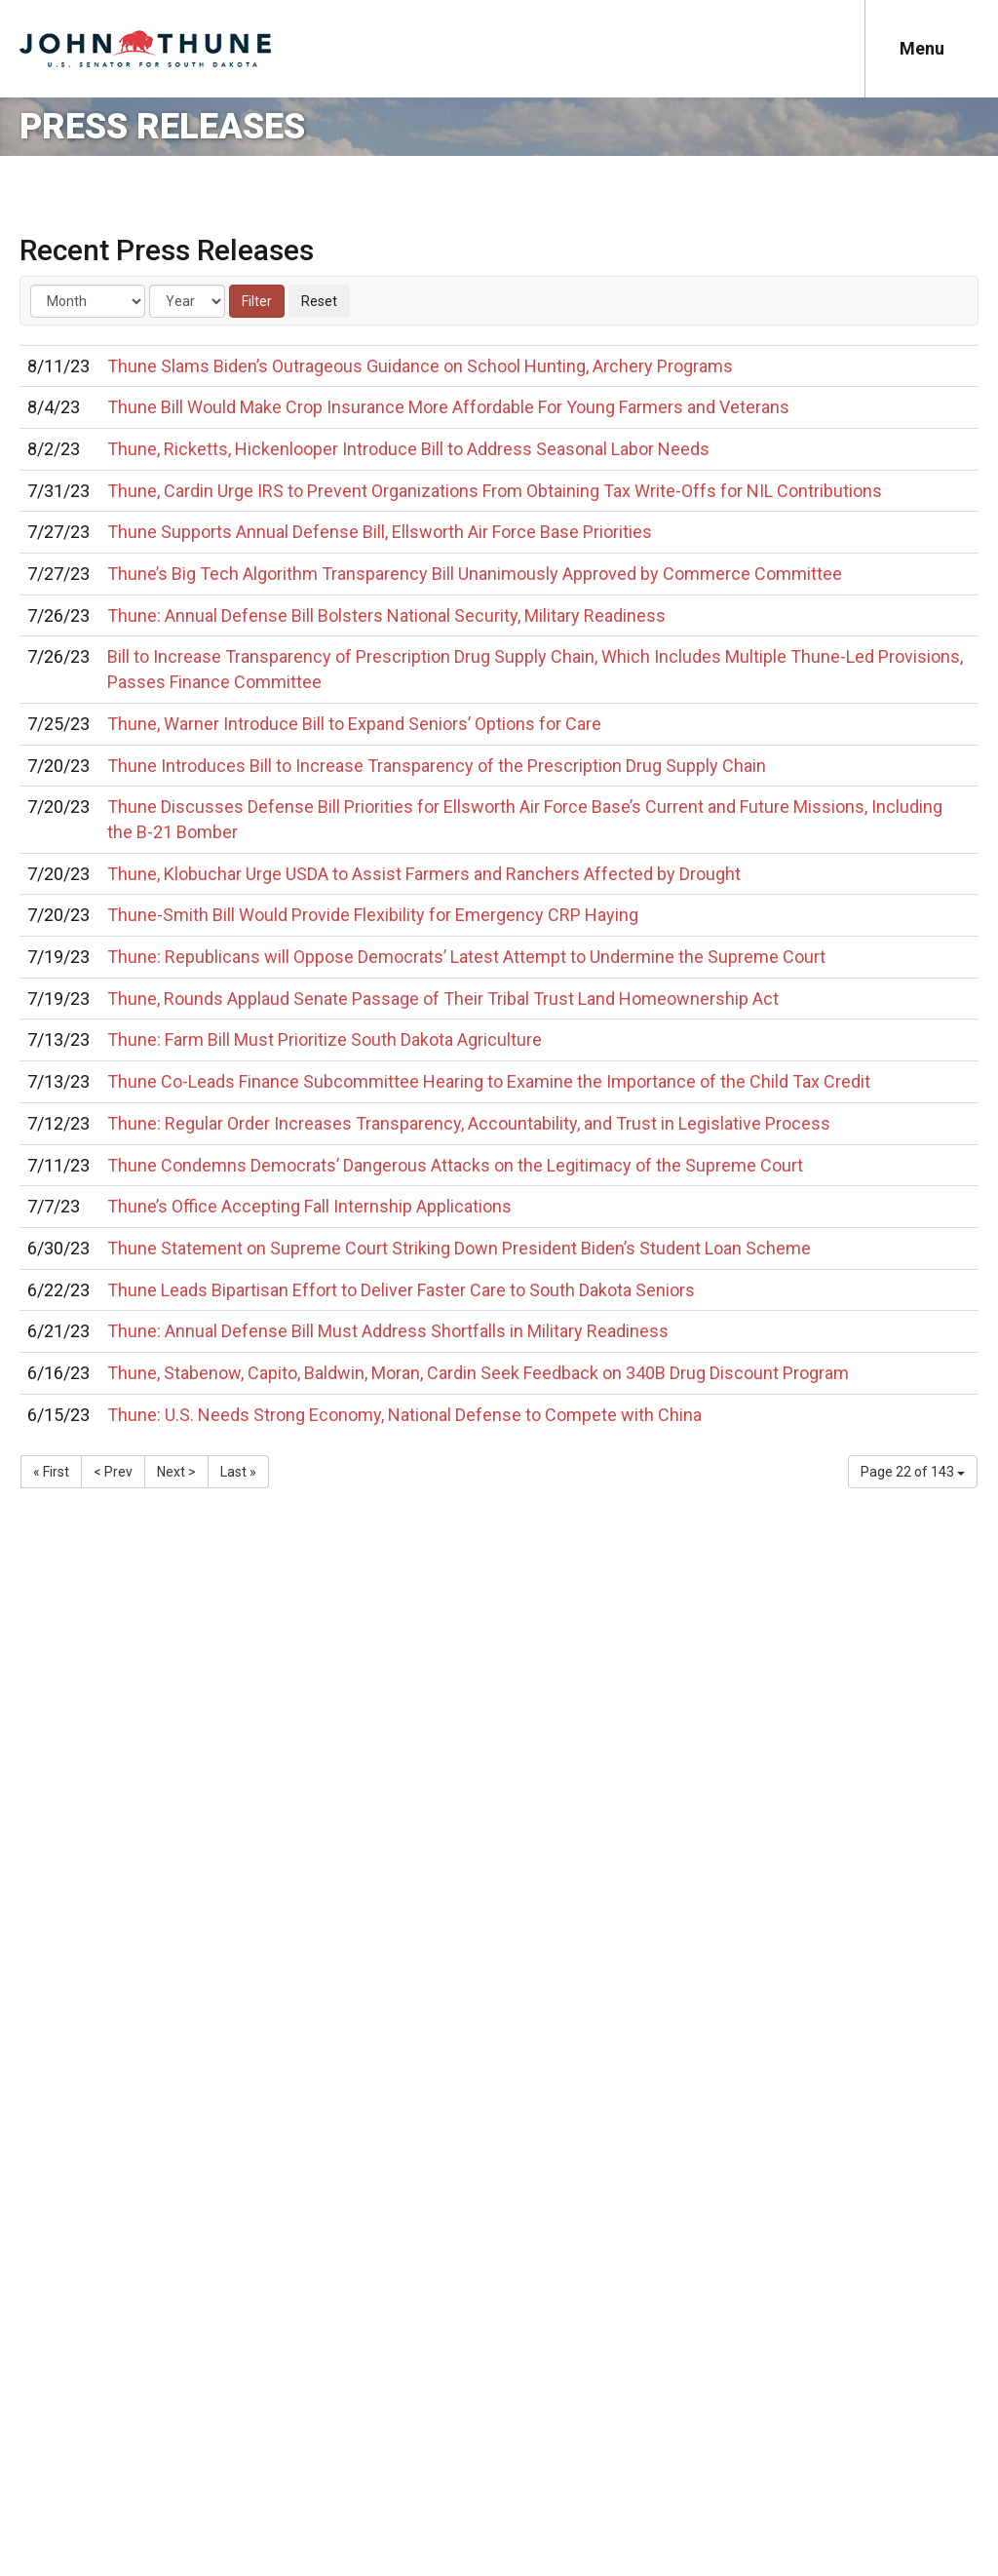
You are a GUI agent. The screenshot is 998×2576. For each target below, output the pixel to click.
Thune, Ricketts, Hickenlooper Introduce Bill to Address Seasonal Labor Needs (408, 449)
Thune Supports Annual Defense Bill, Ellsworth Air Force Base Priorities (379, 531)
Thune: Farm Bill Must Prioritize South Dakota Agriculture (324, 1039)
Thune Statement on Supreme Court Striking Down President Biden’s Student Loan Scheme (459, 1248)
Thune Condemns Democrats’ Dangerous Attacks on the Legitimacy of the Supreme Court (455, 1165)
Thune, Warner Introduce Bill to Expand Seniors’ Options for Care (354, 723)
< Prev (113, 1472)
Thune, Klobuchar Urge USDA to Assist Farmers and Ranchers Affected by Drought (424, 874)
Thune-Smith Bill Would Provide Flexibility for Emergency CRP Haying (372, 914)
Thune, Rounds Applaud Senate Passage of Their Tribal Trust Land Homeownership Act (443, 998)
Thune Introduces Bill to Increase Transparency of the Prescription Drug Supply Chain (436, 765)
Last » (238, 1472)
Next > (176, 1472)
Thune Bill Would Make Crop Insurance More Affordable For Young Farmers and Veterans (448, 407)
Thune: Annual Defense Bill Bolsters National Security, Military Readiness (386, 615)
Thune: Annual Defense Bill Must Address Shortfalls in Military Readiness (388, 1331)
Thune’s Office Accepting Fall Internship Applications (309, 1206)
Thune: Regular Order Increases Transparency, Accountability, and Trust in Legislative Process (468, 1123)
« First (51, 1472)
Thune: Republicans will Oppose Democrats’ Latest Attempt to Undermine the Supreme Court (466, 956)
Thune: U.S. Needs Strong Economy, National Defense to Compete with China (404, 1414)
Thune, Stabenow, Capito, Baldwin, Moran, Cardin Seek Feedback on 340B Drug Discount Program (478, 1373)
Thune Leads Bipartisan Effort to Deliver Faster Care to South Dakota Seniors (401, 1290)
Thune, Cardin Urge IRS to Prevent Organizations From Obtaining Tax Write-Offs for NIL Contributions (494, 491)
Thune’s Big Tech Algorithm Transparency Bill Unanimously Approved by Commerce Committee (474, 573)
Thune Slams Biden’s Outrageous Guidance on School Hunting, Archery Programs (420, 366)
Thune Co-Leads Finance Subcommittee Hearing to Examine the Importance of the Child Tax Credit (488, 1081)
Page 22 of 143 (913, 1472)
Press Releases (162, 126)
